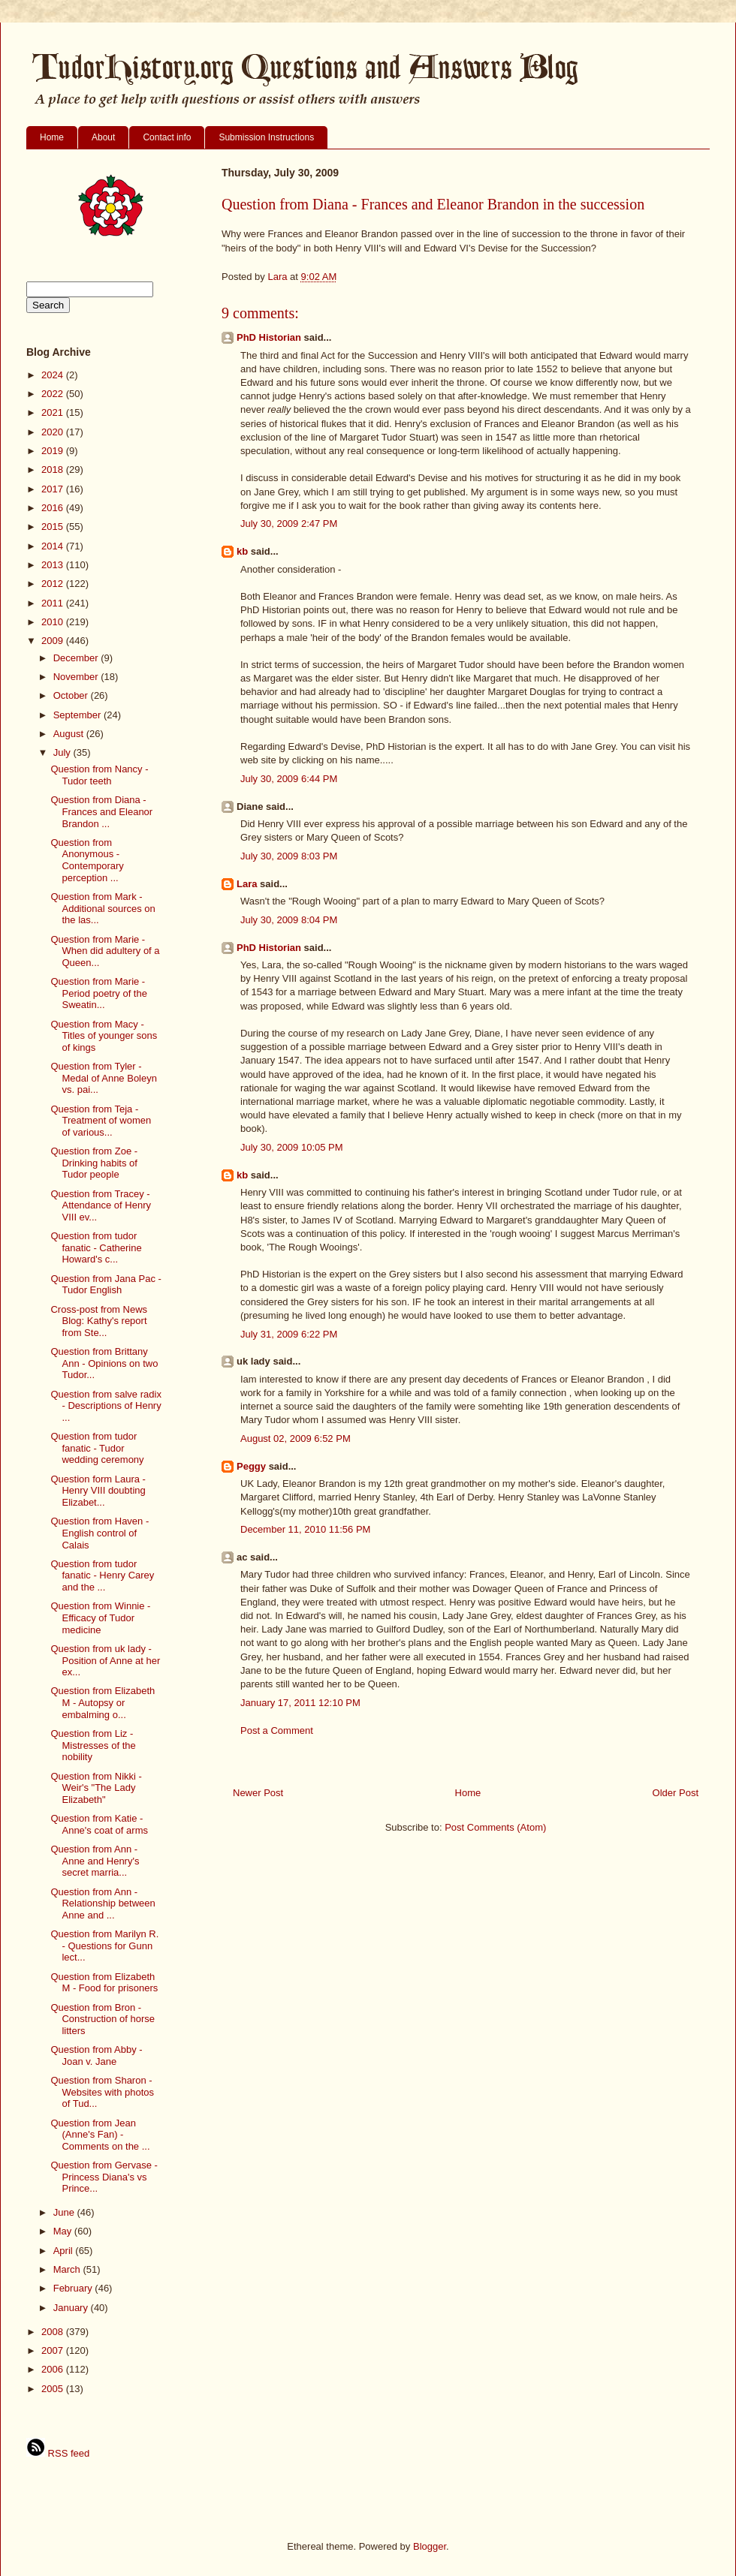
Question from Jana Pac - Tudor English (105, 1284)
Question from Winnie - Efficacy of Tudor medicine (100, 1617)
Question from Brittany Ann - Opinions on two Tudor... (104, 1363)
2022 (53, 393)
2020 (53, 432)
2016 (53, 507)
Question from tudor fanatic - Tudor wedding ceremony (96, 1448)
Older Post (675, 1792)
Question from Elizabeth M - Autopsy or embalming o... (102, 1702)
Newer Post (258, 1792)
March (68, 2269)
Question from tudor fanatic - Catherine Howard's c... (95, 1247)
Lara (247, 883)
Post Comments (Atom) (495, 1827)
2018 (53, 469)
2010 (53, 621)
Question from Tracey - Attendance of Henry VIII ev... (100, 1205)
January (72, 2307)
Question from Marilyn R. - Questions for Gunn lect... (104, 1945)
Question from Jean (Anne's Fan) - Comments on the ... (99, 2134)
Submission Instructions (266, 137)
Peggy (251, 1466)
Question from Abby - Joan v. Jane (96, 2055)
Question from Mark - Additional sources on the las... (102, 908)
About (103, 137)
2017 (53, 489)
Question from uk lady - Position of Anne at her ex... (105, 1660)
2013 (53, 564)
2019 (53, 450)
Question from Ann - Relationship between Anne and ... (102, 1903)
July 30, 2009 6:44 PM (288, 778)
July (63, 752)
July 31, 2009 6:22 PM (288, 1334)
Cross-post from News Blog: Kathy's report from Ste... (98, 1321)
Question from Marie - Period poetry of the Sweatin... (98, 993)
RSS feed (57, 2453)
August (69, 733)
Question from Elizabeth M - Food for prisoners (104, 1982)
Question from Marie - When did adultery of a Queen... (104, 951)
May (63, 2231)
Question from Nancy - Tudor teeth (99, 775)
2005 (53, 2388)
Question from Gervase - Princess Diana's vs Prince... (103, 2176)
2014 (53, 546)
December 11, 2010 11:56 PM (305, 1529)
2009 (53, 640)
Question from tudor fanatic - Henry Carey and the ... (102, 1575)
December (77, 658)
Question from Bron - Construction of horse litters (102, 2019)
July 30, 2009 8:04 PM (288, 919)
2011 (53, 603)
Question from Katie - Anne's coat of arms (98, 1824)
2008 (53, 2331)
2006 (53, 2369)
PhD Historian (269, 337)
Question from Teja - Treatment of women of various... (100, 1120)
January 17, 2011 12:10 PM (300, 1702)
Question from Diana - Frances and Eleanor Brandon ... (101, 811)
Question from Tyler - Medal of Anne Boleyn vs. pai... (103, 1078)
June (65, 2212)
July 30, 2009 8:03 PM (288, 856)
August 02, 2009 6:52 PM (295, 1438)
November (77, 676)
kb (242, 551)
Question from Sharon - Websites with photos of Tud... (102, 2092)
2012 (53, 583)
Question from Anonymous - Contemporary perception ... (86, 860)
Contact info (167, 137)
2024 (53, 375)
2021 (53, 412)
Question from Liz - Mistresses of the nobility (92, 1745)
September (78, 715)
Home (52, 137)
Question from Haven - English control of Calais (99, 1532)
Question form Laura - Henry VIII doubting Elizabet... (97, 1490)
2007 (53, 2350)
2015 (53, 526)
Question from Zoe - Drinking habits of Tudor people (93, 1162)
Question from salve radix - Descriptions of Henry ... (105, 1406)
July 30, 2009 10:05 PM (291, 1147)
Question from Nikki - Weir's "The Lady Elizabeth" (95, 1788)
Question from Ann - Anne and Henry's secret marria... (94, 1860)
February (74, 2288)
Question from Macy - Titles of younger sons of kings (103, 1036)
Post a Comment (276, 1730)
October (72, 695)
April (64, 2250)
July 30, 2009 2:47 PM (288, 523)
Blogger (429, 2546)
